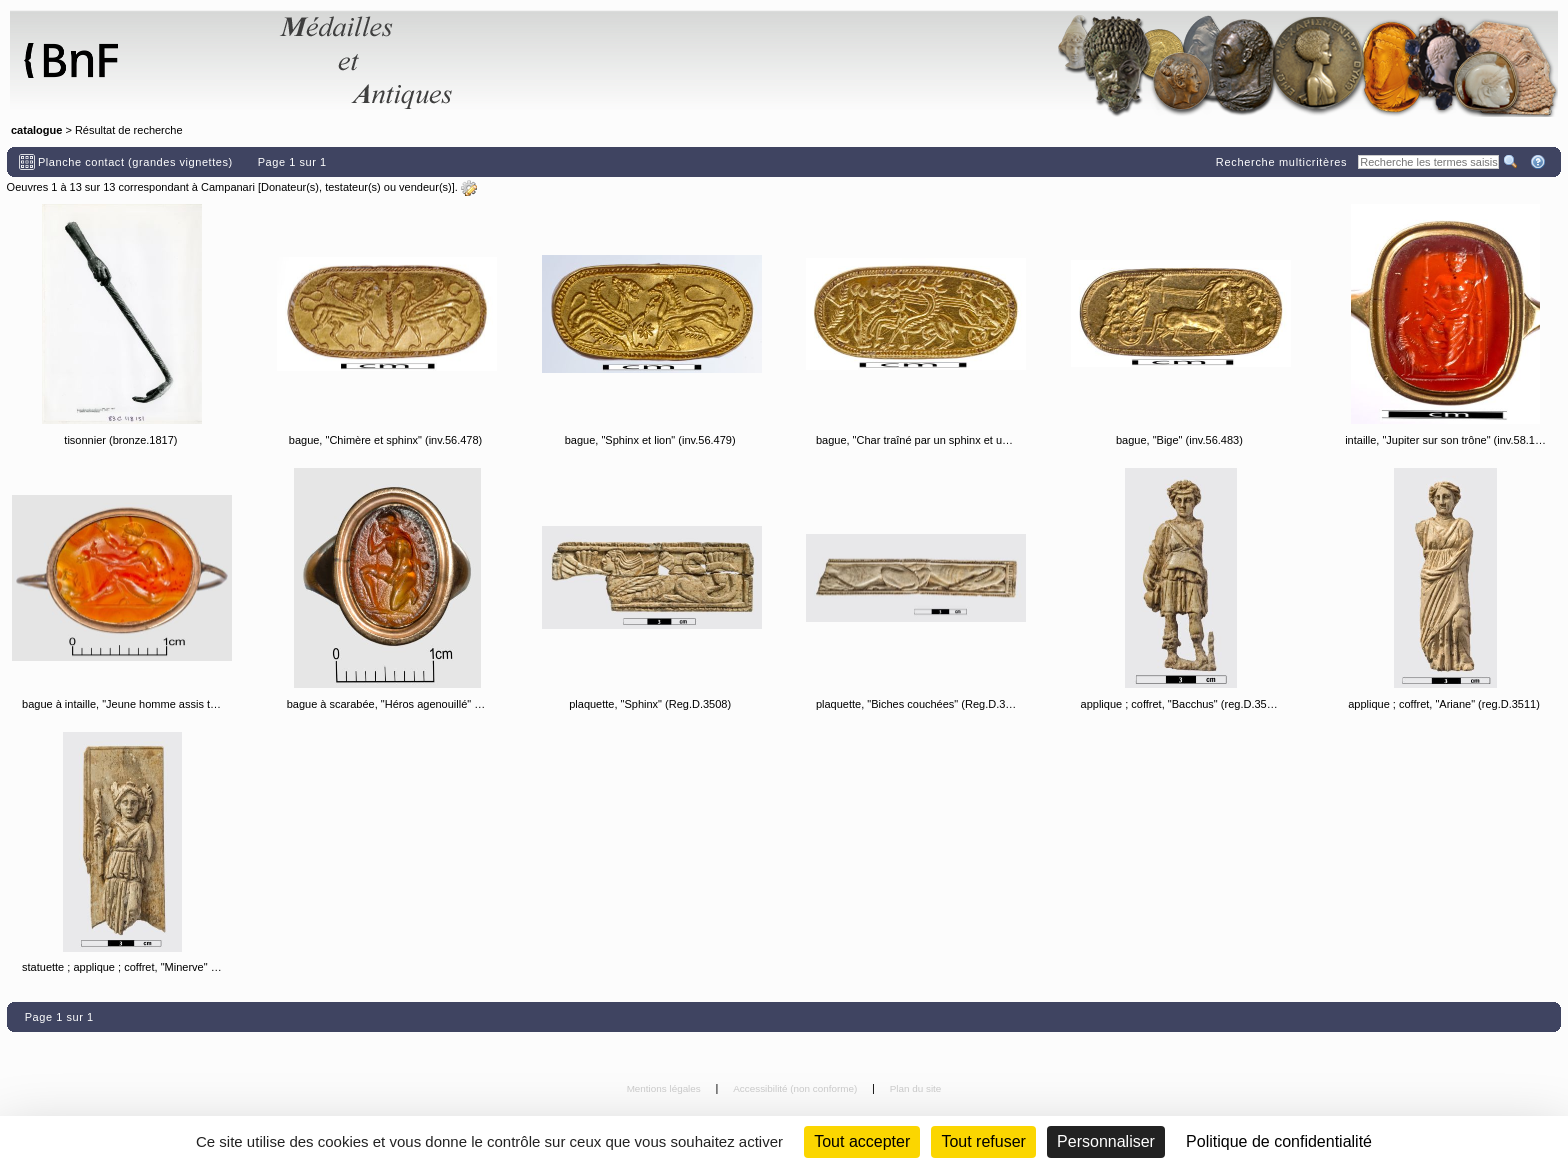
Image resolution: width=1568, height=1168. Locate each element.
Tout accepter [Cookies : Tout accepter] (862, 1141)
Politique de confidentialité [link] (1279, 1141)
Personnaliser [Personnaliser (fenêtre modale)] (1106, 1141)
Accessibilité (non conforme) (796, 1088)
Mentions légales (665, 1088)
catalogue (36, 130)
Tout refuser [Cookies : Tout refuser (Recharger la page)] (983, 1141)
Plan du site (916, 1088)
